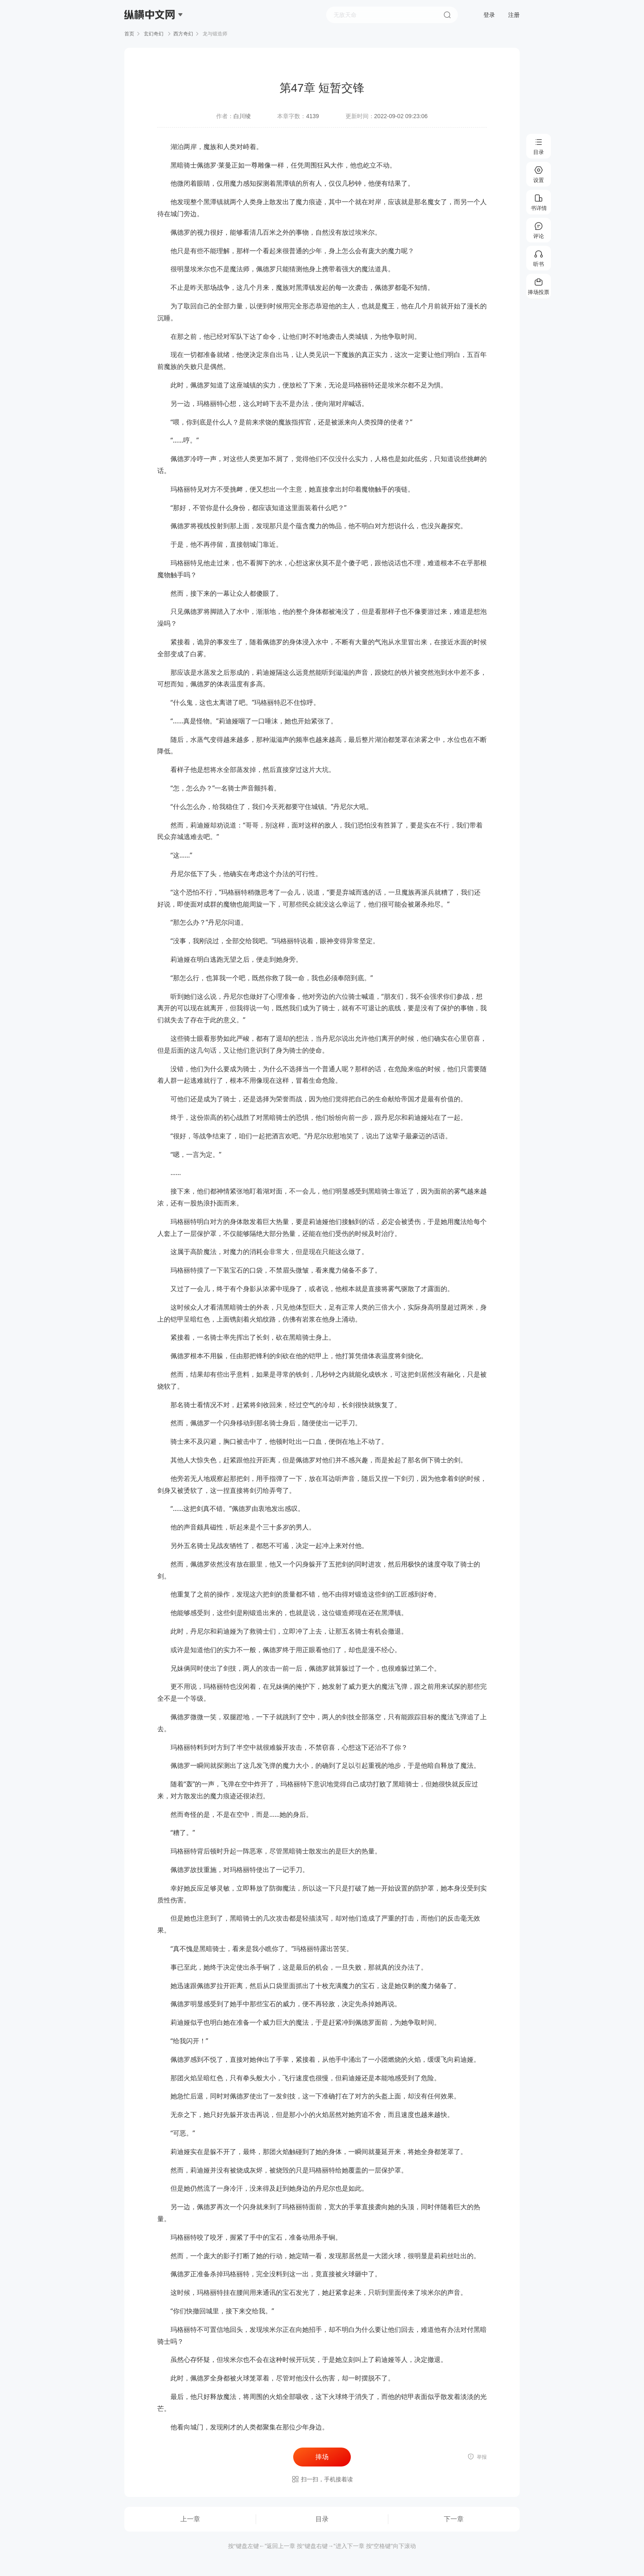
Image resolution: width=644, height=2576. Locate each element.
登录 (489, 15)
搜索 (447, 15)
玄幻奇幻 (153, 34)
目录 (322, 2518)
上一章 (190, 2518)
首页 (129, 34)
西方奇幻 (183, 34)
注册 (514, 15)
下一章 (454, 2518)
